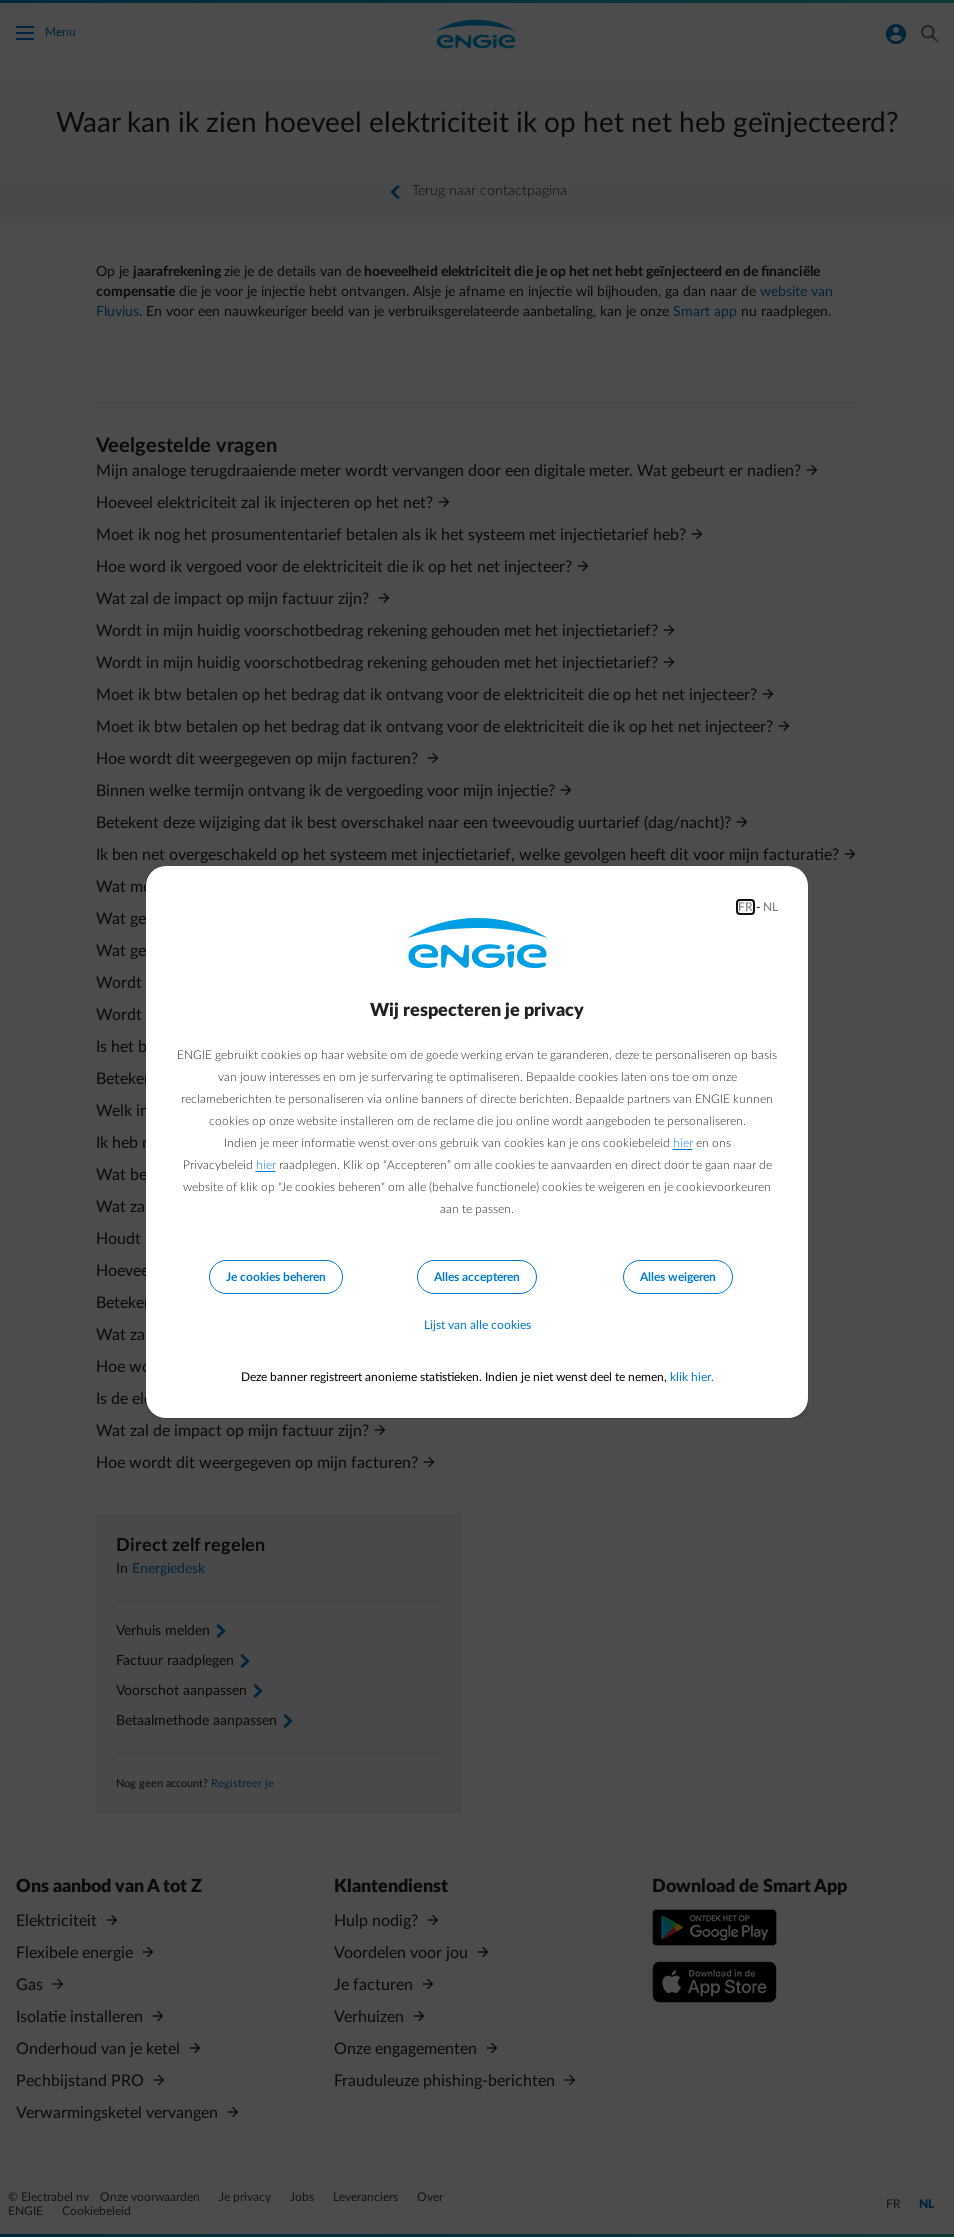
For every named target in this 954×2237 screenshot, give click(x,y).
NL (770, 907)
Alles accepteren (477, 1277)
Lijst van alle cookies (477, 1325)
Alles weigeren (678, 1277)
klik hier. (692, 1377)
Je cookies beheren (276, 1277)
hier (683, 1143)
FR (745, 907)
